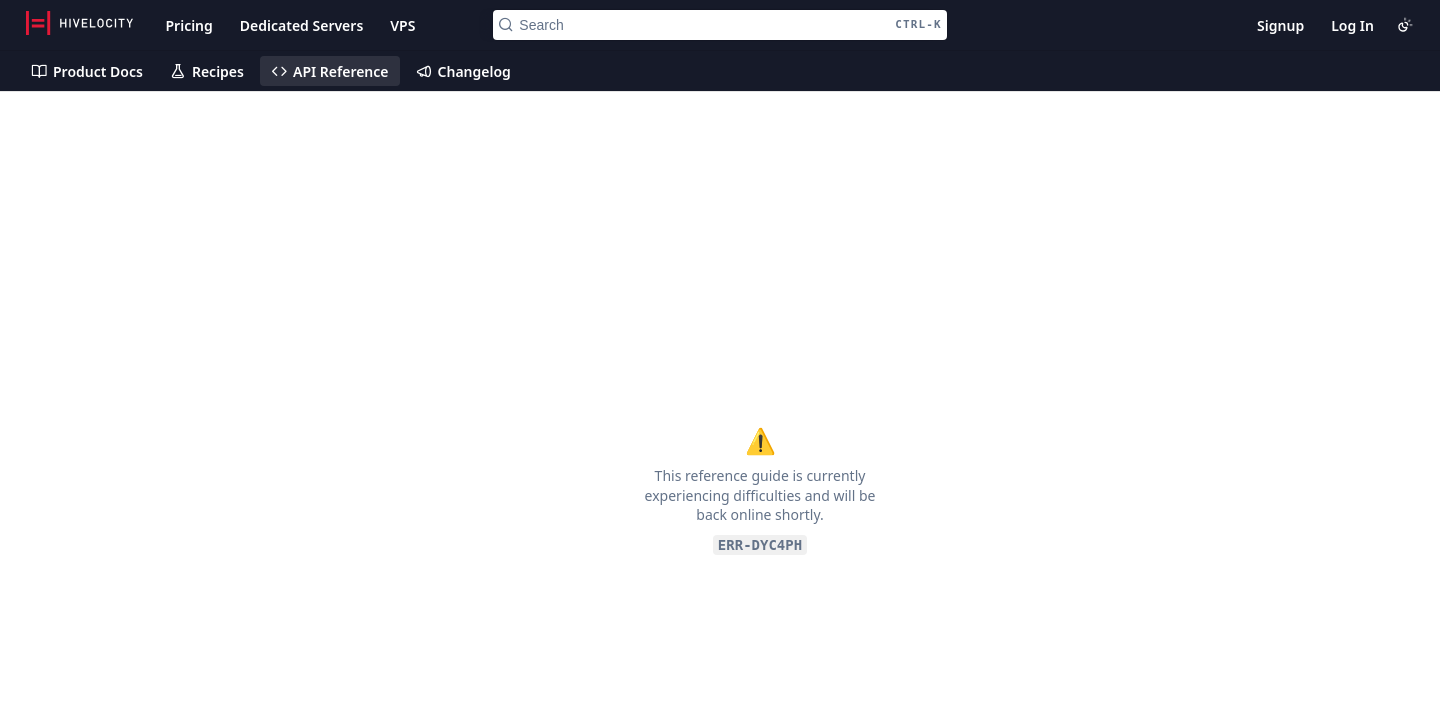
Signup (1280, 25)
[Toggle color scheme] (1405, 25)
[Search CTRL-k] (719, 25)
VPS (402, 25)
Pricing (188, 25)
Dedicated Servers (301, 25)
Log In (1352, 25)
